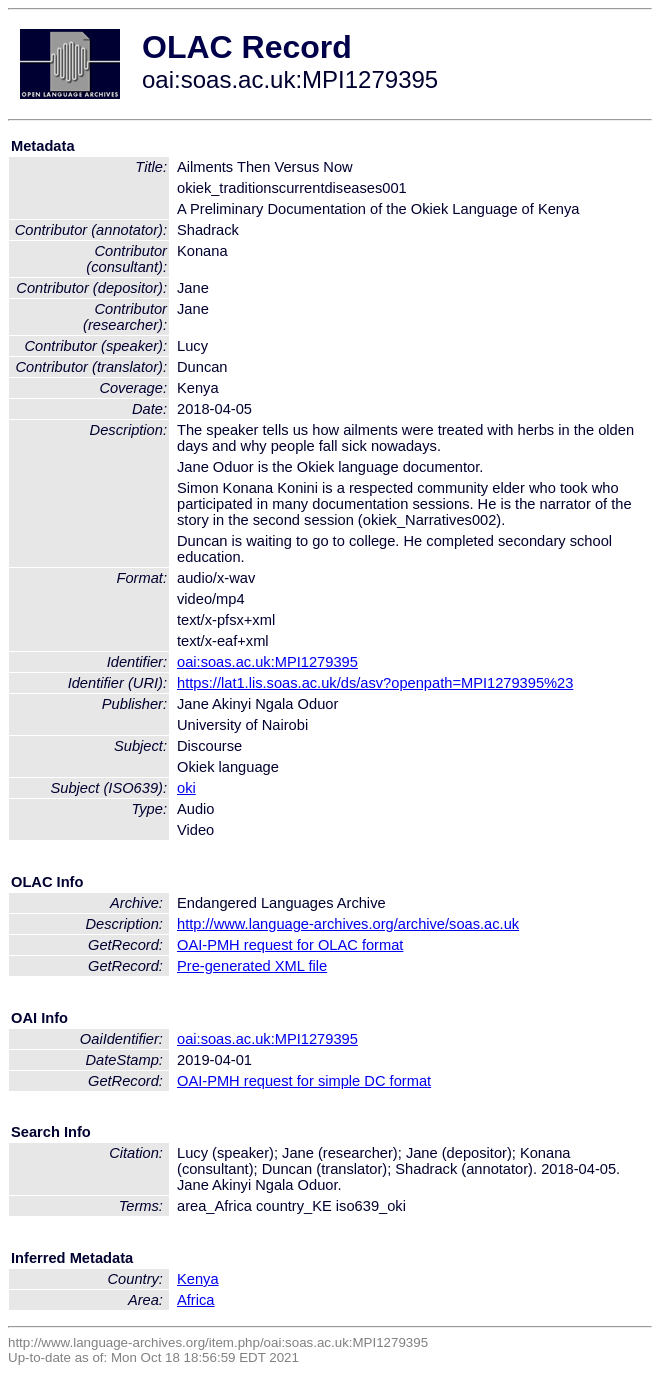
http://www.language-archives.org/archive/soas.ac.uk (348, 924)
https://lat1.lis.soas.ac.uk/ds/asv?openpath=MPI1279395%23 (375, 683)
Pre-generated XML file (252, 966)
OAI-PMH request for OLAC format (290, 945)
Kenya (198, 1279)
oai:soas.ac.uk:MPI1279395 (267, 662)
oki (186, 788)
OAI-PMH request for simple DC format (304, 1081)
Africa (195, 1300)
